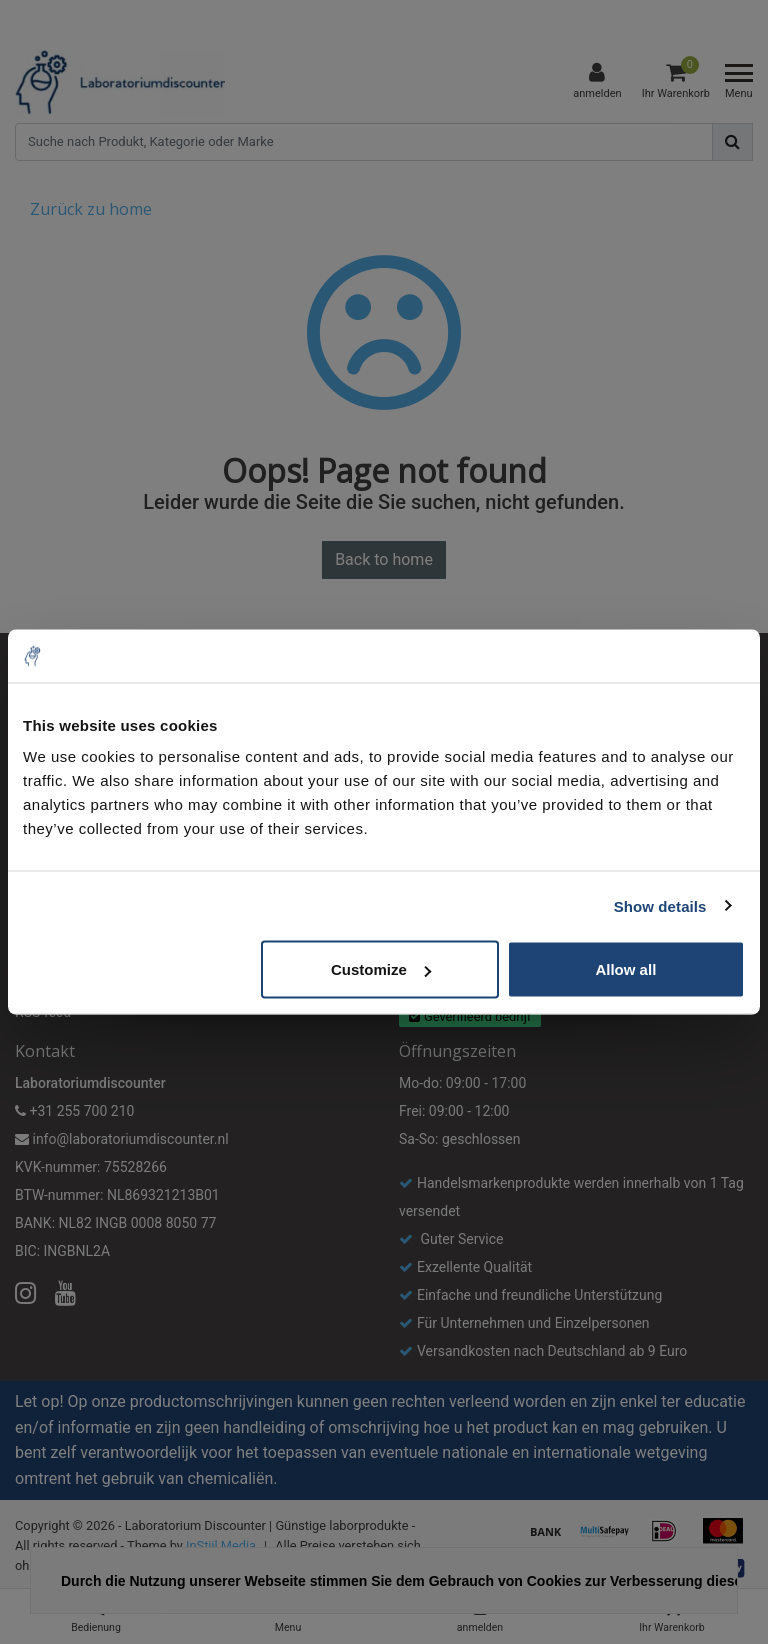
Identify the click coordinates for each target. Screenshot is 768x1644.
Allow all (625, 969)
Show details (660, 905)
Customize (381, 969)
